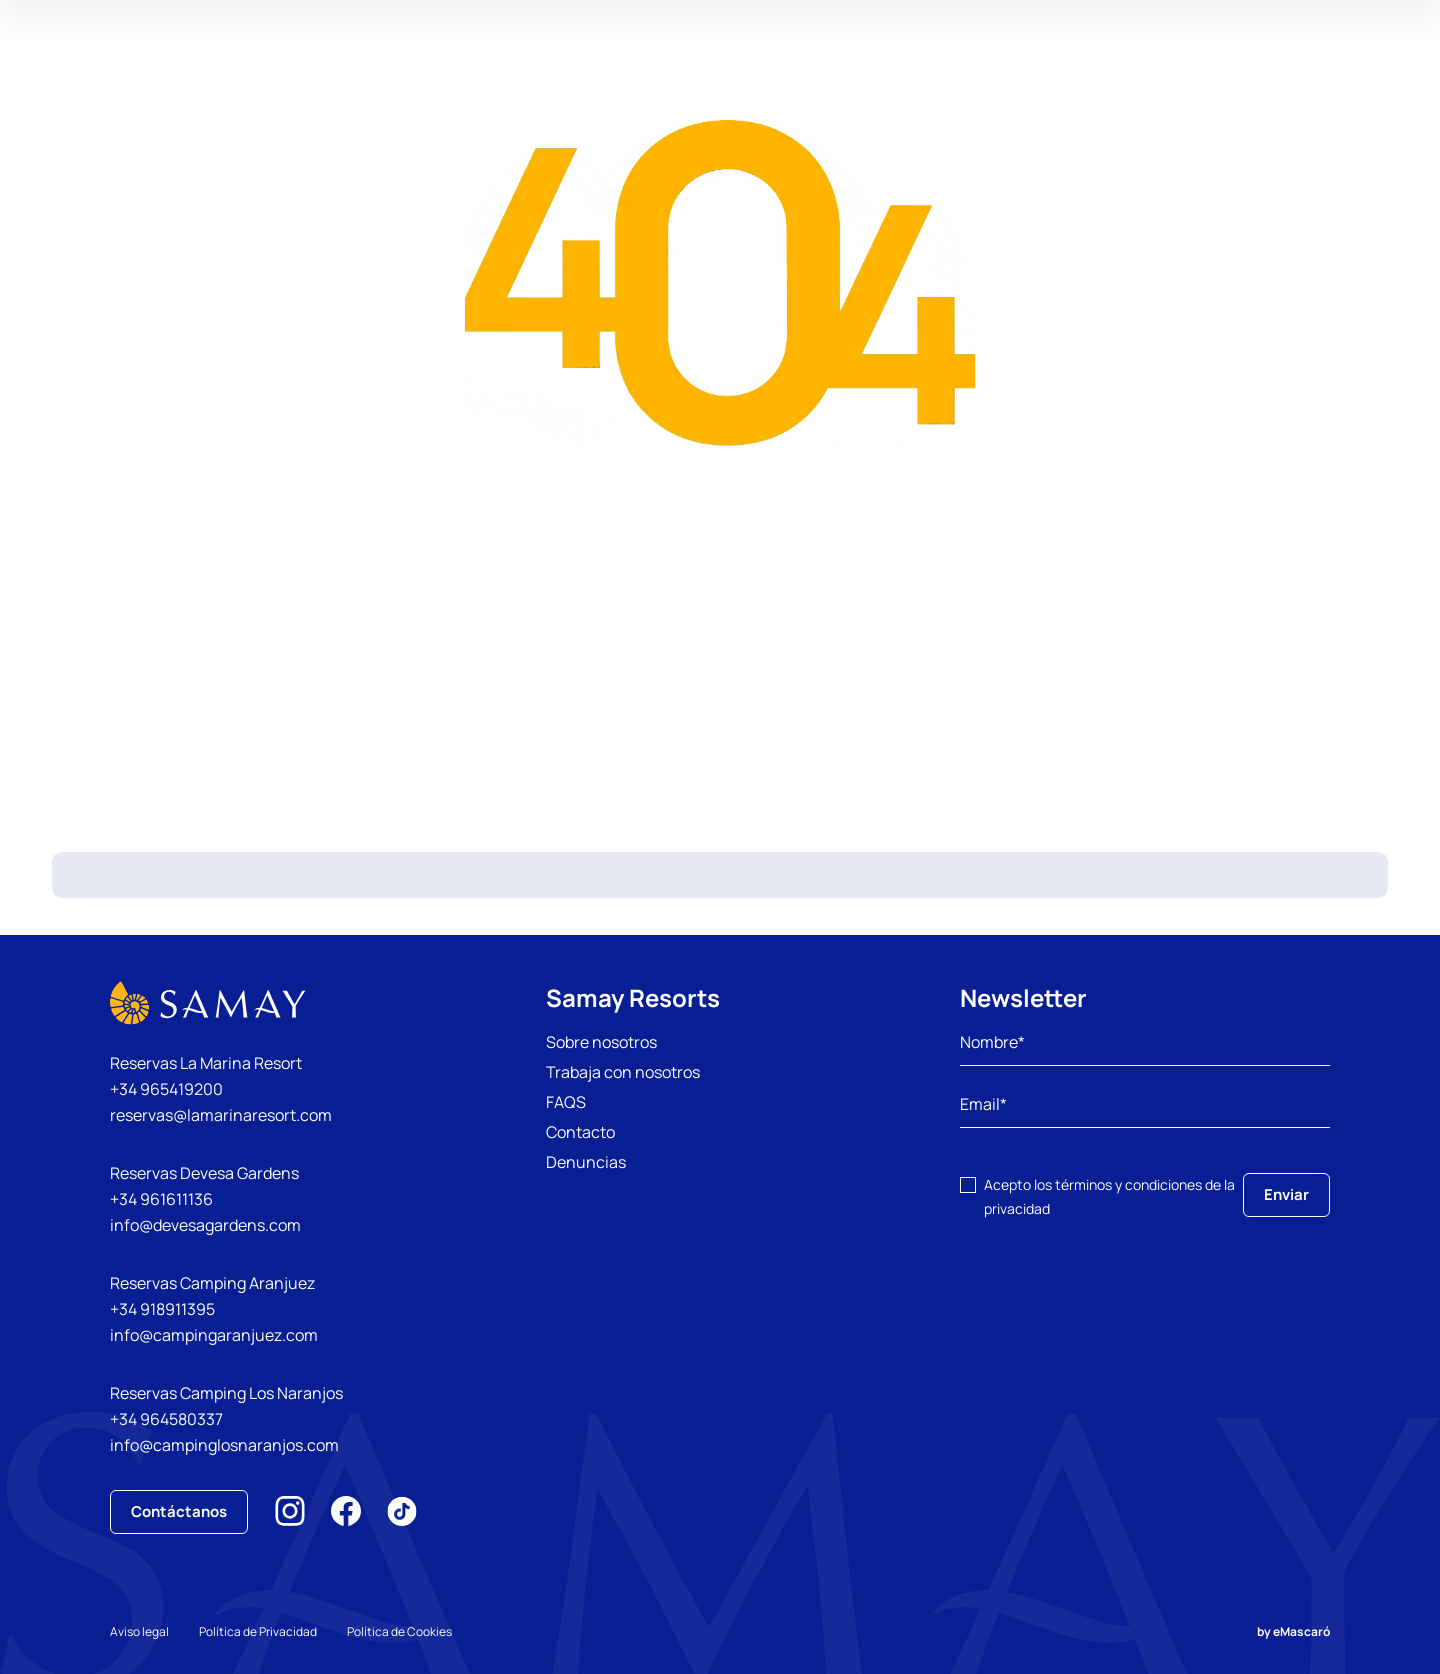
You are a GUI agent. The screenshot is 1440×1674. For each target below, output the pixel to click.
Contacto (580, 1132)
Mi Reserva (1262, 74)
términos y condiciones (1128, 1184)
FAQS (566, 1102)
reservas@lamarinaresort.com (221, 1115)
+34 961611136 (161, 1199)
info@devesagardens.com (205, 1225)
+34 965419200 (166, 1089)
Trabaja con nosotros (623, 1072)
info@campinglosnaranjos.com (224, 1445)
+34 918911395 (162, 1309)
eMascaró (1301, 1631)
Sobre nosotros (601, 1042)
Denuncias (586, 1162)
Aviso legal (139, 1631)
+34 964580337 (166, 1419)
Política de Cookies (399, 1631)
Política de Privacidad (258, 1631)
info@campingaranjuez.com (214, 1335)
